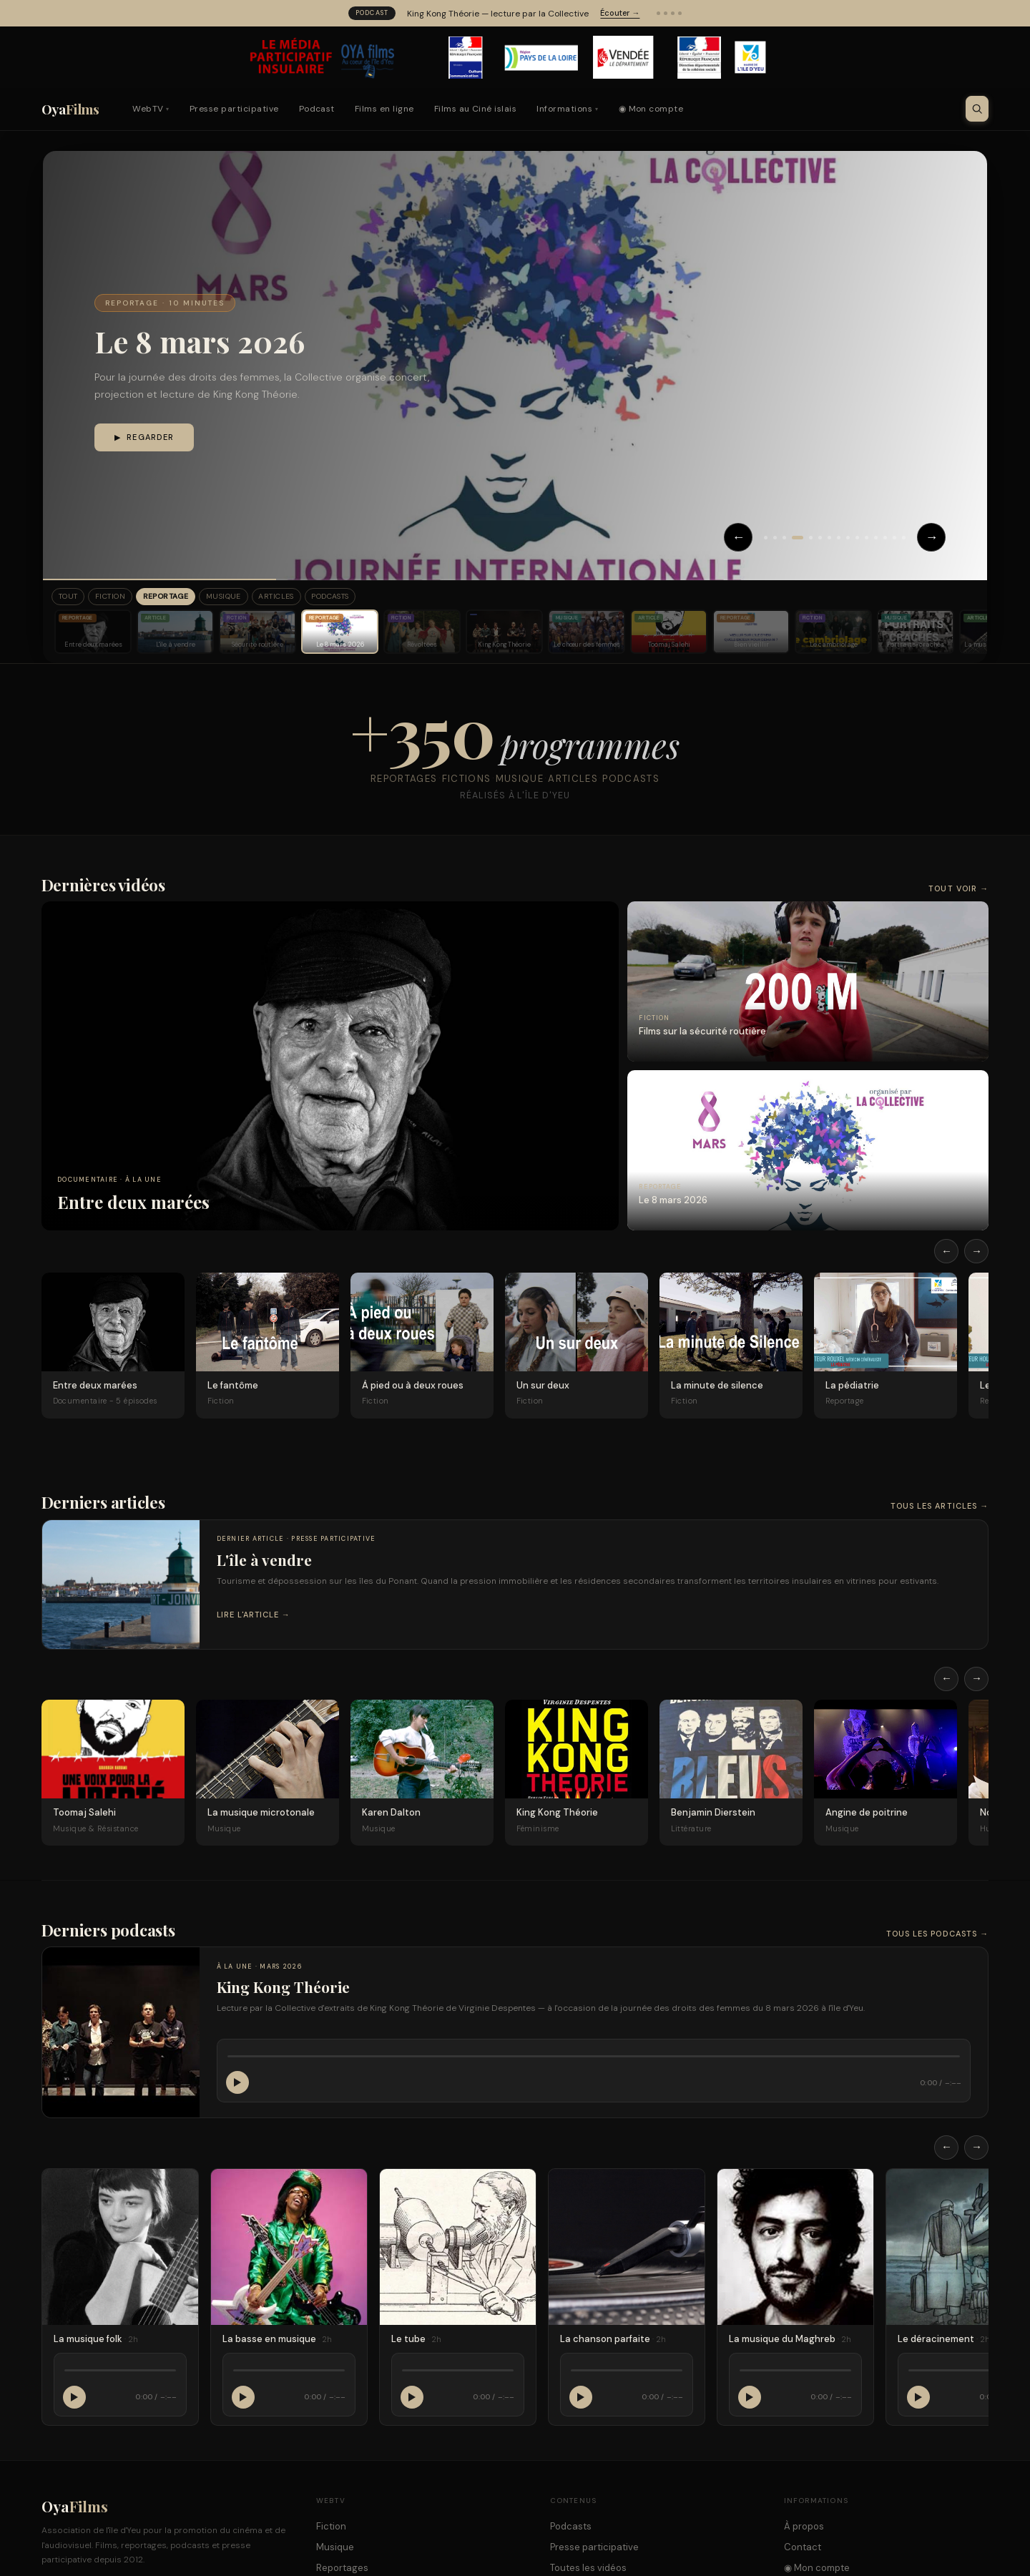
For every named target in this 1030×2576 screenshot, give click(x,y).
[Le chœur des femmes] (586, 634)
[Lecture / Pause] (237, 2084)
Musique (255, 597)
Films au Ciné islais (475, 108)
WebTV (151, 108)
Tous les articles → (940, 1508)
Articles (316, 597)
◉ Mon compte (651, 108)
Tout (72, 597)
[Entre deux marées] (93, 634)
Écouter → (619, 13)
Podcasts (382, 597)
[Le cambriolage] (833, 634)
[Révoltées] (422, 634)
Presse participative (234, 108)
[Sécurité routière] (257, 634)
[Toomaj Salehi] (668, 634)
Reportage (187, 597)
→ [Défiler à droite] (976, 1253)
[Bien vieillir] (751, 634)
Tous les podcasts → (937, 1936)
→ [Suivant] (931, 536)
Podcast (317, 108)
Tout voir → (958, 891)
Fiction (122, 597)
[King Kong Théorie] (504, 634)
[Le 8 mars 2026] (339, 634)
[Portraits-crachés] (915, 634)
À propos (804, 2528)
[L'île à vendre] (175, 634)
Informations (567, 108)
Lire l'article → (253, 1617)
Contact (802, 2549)
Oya (70, 108)
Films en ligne (384, 108)
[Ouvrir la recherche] (977, 109)
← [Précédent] (723, 536)
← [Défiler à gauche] (946, 1253)
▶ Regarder (144, 438)
